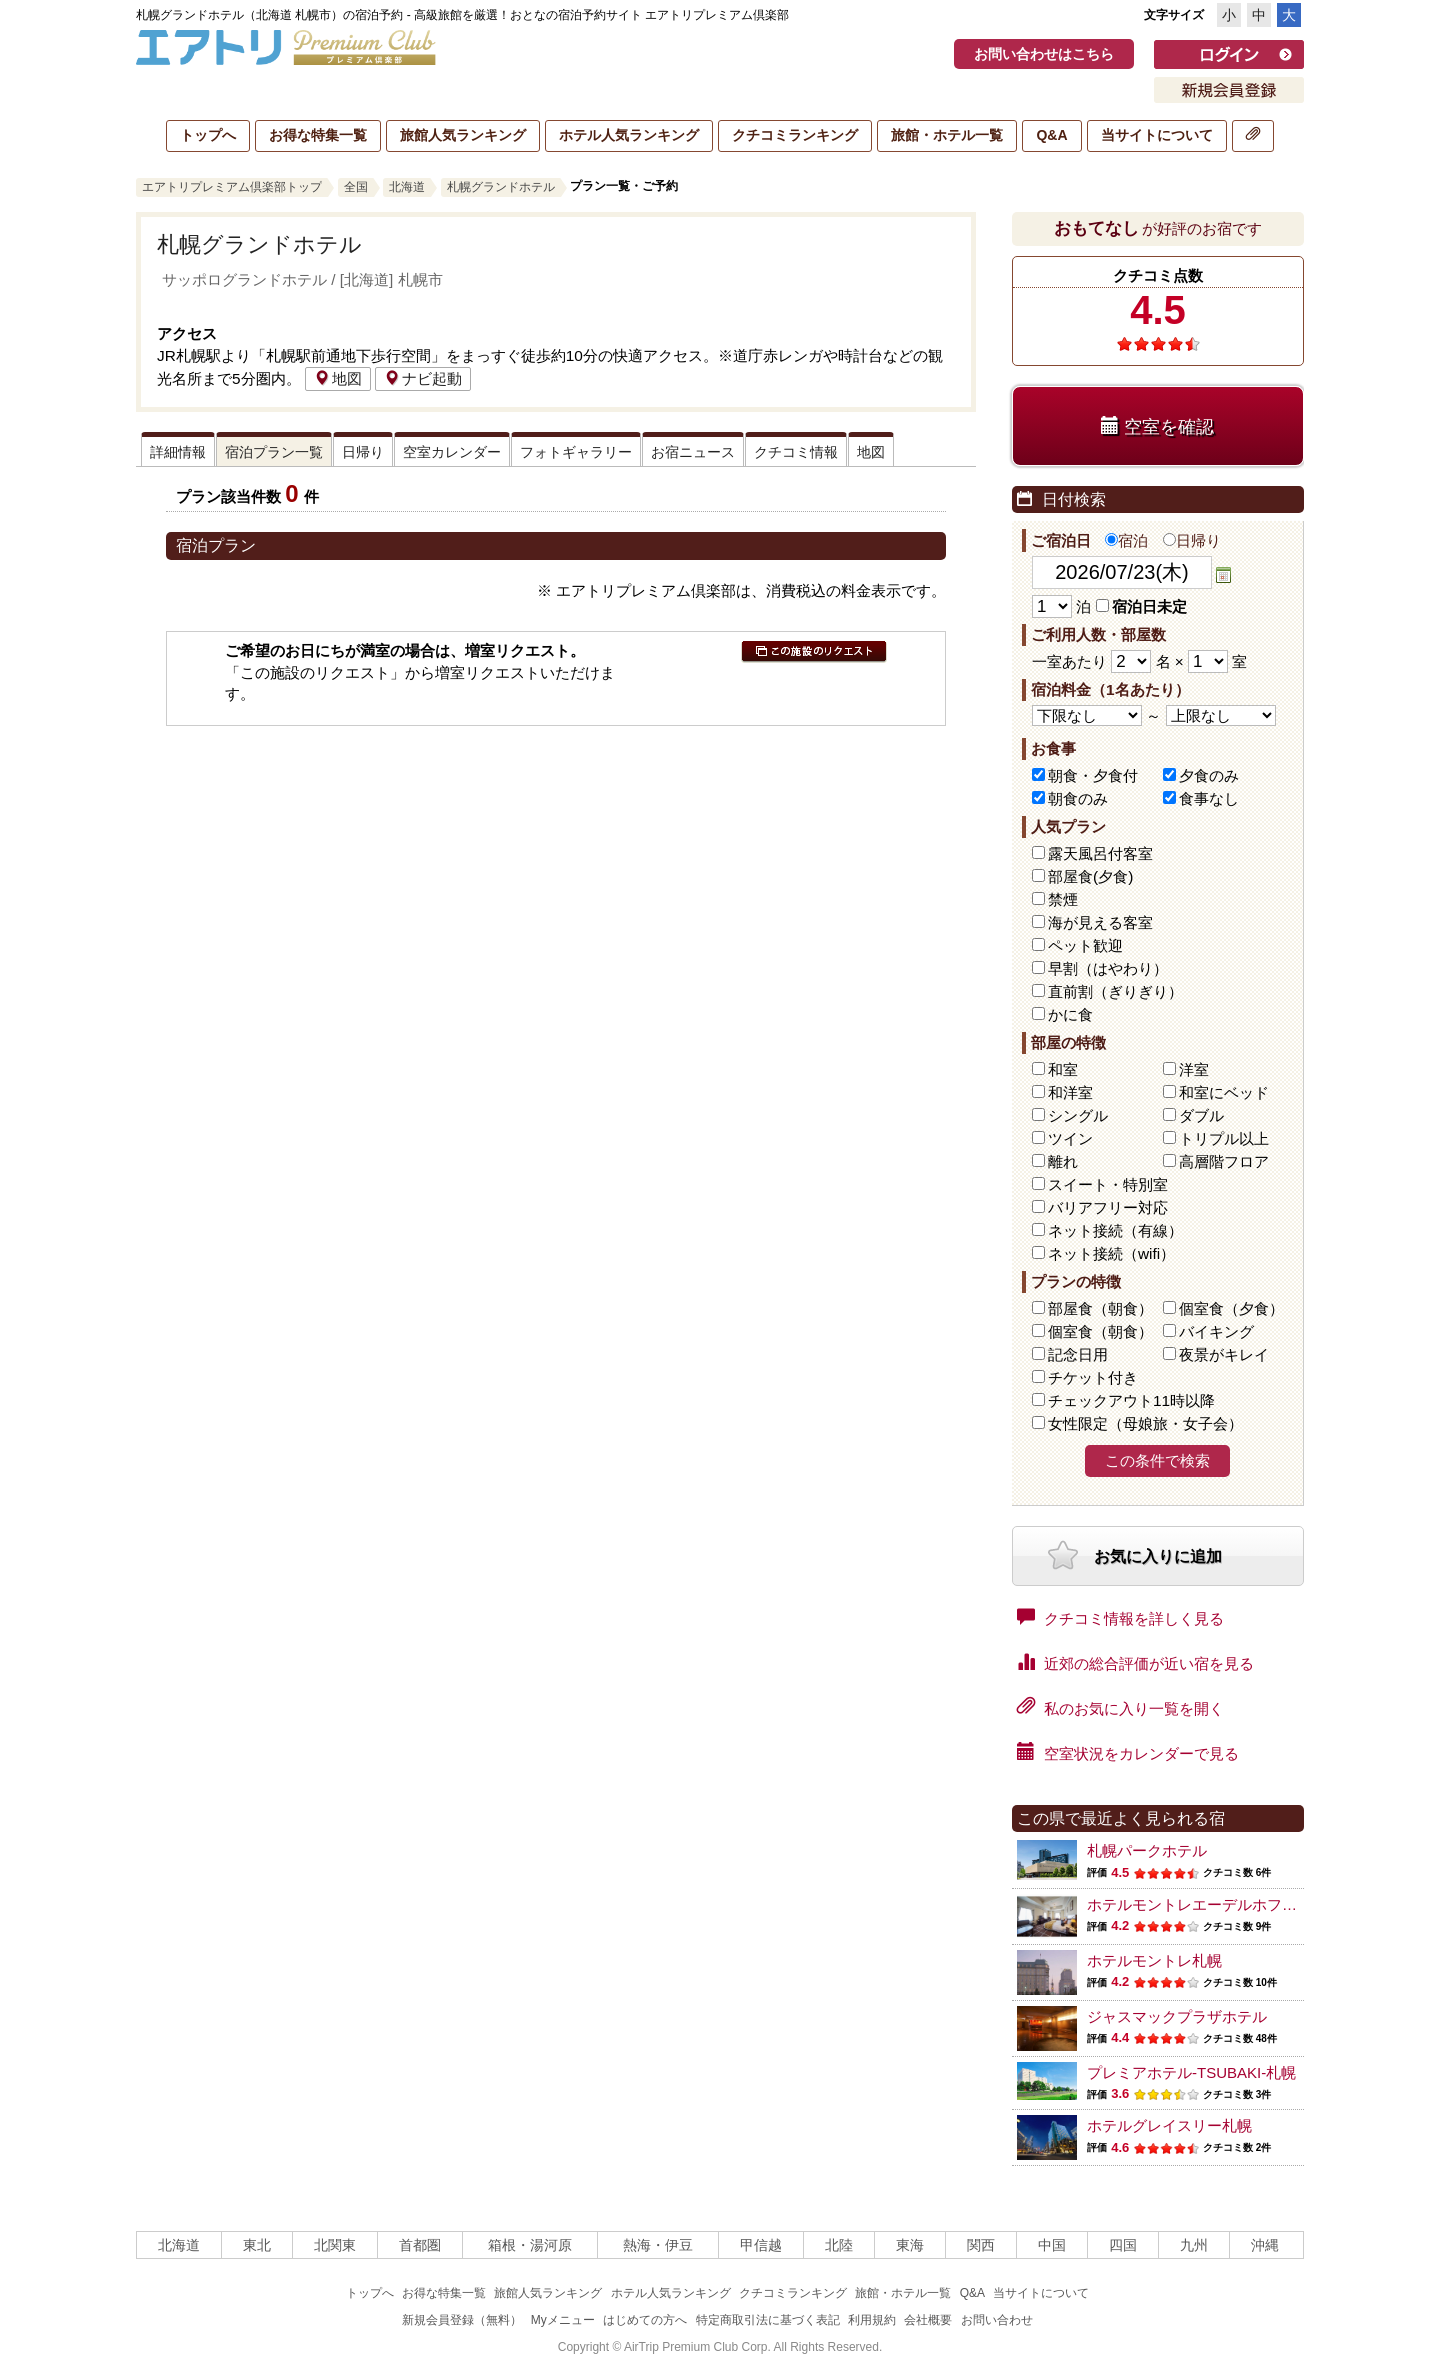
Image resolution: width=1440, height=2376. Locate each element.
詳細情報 (178, 452)
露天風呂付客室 (1100, 853)
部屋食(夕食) (1090, 876)
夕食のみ (1209, 775)
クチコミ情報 (796, 452)
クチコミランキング (795, 135)
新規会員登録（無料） (462, 2320)
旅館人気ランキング (463, 135)
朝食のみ (1078, 798)
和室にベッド (1224, 1092)
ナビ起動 (423, 378)
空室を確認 (1157, 426)
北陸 (839, 2245)
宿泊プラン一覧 (274, 452)
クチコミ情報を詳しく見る (1120, 1617)
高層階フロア (1224, 1161)
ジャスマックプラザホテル (1177, 2016)
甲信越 (761, 2245)
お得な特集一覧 (318, 135)
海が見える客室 (1100, 922)
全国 (356, 187)
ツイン (1070, 1138)
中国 (1052, 2245)
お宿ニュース (693, 452)
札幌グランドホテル (501, 187)
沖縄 (1265, 2245)
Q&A (1051, 135)
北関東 (335, 2245)
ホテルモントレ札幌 (1154, 1960)
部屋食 (1100, 1308)
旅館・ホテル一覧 (947, 135)
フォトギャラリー (576, 452)
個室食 (1231, 1308)
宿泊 (1126, 540)
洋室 (1194, 1069)
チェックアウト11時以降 (1131, 1400)
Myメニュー (563, 2320)
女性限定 (1145, 1423)
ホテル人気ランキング (629, 135)
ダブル (1201, 1115)
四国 (1123, 2245)
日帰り (363, 452)
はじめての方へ (645, 2320)
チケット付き (1093, 1377)
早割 (1108, 968)
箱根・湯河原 (530, 2245)
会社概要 (928, 2320)
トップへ (208, 135)
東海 (910, 2245)
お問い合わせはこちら (1044, 54)
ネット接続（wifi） (1111, 1253)
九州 (1194, 2245)
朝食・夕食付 (1093, 775)
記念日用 (1078, 1354)
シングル (1078, 1115)
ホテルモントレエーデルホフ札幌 (1199, 1904)
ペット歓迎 (1085, 945)
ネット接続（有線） (1115, 1230)
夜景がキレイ (1224, 1354)
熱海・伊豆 (658, 2245)
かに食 (1070, 1014)
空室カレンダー (452, 452)
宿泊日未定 (1141, 606)
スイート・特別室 (1108, 1184)
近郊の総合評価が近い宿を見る (1135, 1662)
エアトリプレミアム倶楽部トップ (232, 187)
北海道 (407, 187)
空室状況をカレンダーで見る (1128, 1752)
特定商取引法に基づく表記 (768, 2320)
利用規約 (872, 2320)
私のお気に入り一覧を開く (1120, 1707)
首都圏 (420, 2245)
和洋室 (1070, 1092)
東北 (257, 2245)
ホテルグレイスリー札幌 (1169, 2125)
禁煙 (1063, 899)
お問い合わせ (997, 2320)
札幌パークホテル (1147, 1850)
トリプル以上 (1224, 1138)
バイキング (1216, 1331)
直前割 (1115, 991)
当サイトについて (1157, 135)
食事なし (1209, 798)
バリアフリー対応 (1108, 1207)
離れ (1063, 1161)
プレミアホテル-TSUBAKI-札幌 (1191, 2072)
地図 (338, 378)
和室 (1063, 1069)
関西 (981, 2245)
